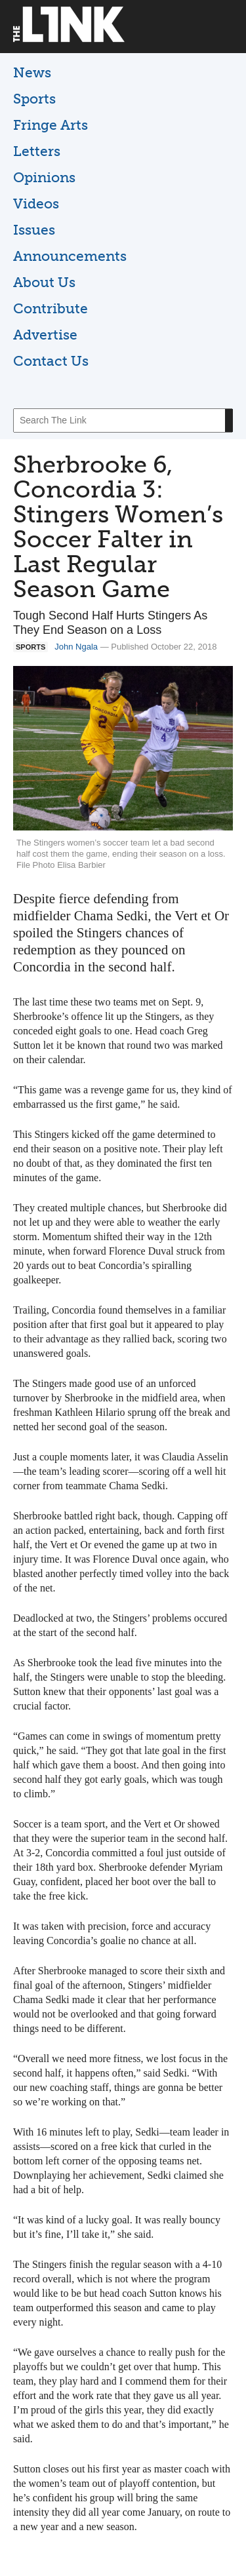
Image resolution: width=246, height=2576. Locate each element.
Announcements (70, 256)
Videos (36, 203)
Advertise (45, 334)
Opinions (44, 177)
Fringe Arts (50, 125)
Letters (36, 151)
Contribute (50, 308)
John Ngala (76, 647)
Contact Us (51, 361)
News (32, 72)
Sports (34, 98)
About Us (44, 282)
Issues (34, 230)
